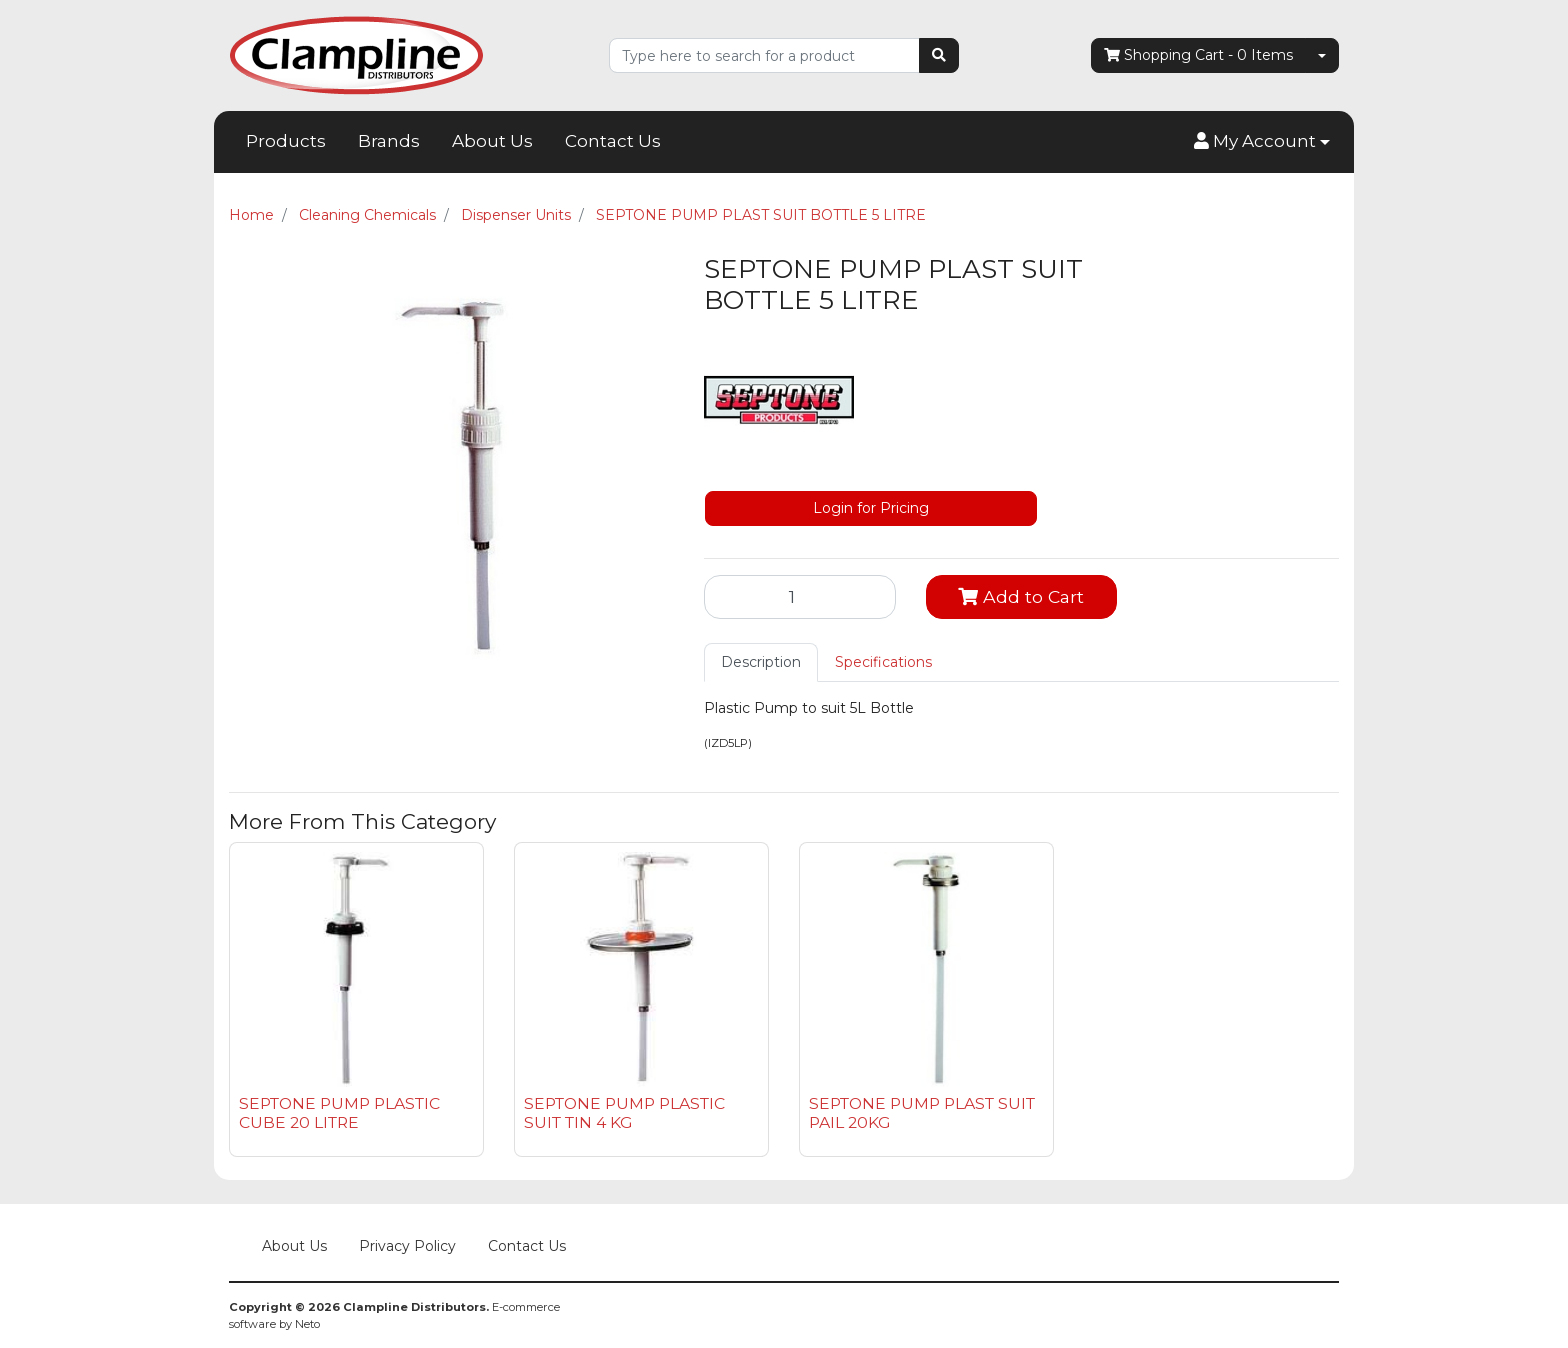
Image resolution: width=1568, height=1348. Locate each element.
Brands (389, 141)
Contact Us (613, 141)
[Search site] (939, 55)
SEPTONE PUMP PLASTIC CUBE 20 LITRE (339, 1113)
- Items (1198, 55)
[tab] (761, 662)
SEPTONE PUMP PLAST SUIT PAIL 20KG (922, 1113)
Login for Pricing (871, 508)
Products (286, 141)
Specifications (883, 662)
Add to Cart (1021, 596)
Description (761, 662)
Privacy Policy (407, 1246)
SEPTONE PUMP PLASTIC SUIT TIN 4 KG (624, 1113)
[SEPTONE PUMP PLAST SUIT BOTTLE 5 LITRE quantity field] (800, 597)
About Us (492, 141)
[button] (1262, 142)
